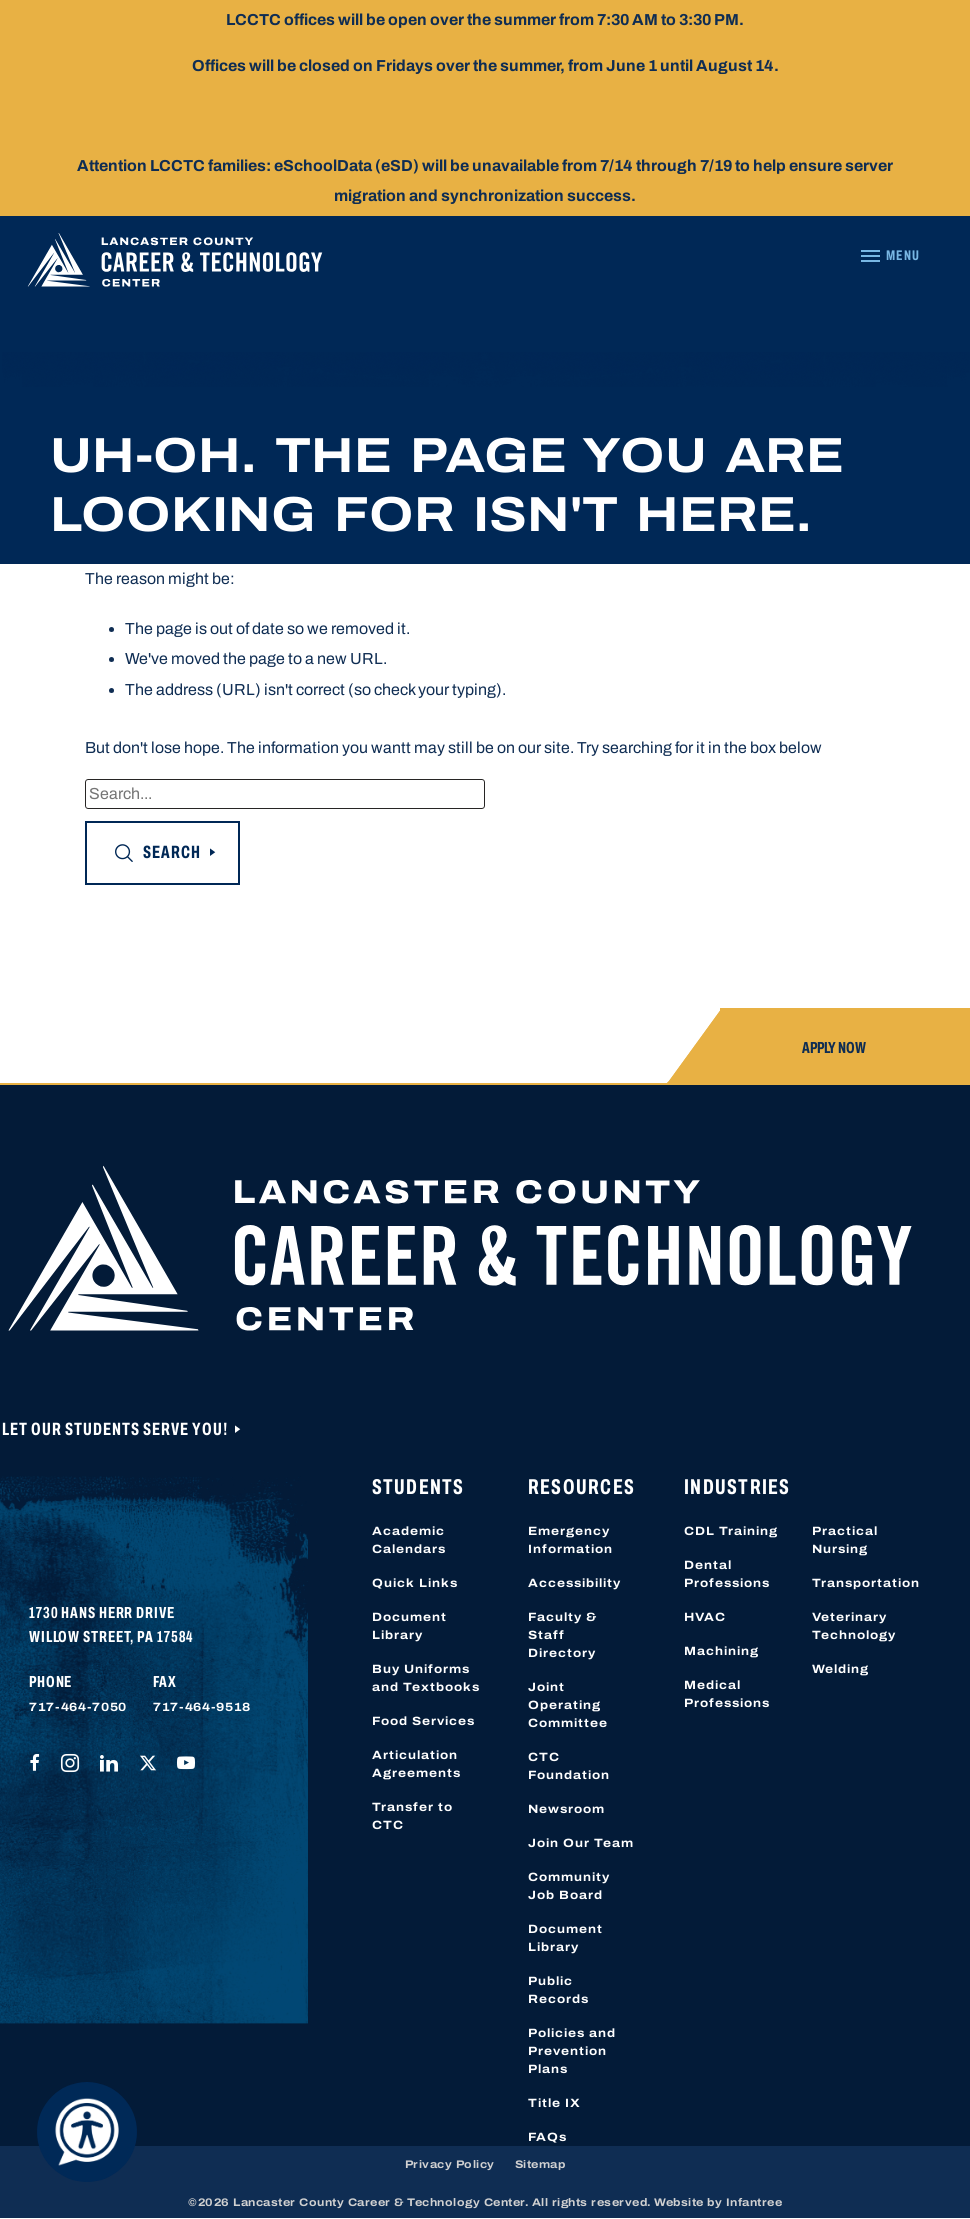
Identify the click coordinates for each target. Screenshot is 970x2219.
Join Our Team (581, 1843)
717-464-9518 (202, 1707)
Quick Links (415, 1583)
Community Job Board (569, 1886)
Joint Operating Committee (568, 1705)
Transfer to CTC (412, 1816)
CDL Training (731, 1531)
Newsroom (566, 1809)
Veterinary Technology (854, 1626)
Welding (840, 1669)
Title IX (554, 2103)
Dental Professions (727, 1574)
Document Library (409, 1626)
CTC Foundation (569, 1766)
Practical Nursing (845, 1540)
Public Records (558, 1990)
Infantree (754, 2202)
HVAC (705, 1617)
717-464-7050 (78, 1707)
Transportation (866, 1583)
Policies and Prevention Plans (572, 2051)
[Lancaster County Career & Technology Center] (175, 265)
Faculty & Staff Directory (562, 1635)
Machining (721, 1651)
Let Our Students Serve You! (117, 1429)
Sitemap (540, 2164)
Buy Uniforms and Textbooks (426, 1678)
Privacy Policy (450, 2164)
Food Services (423, 1721)
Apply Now (834, 1047)
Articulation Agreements (416, 1764)
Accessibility (574, 1583)
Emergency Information (570, 1540)
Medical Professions (727, 1694)
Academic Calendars (409, 1540)
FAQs (547, 2137)
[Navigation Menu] (889, 256)
